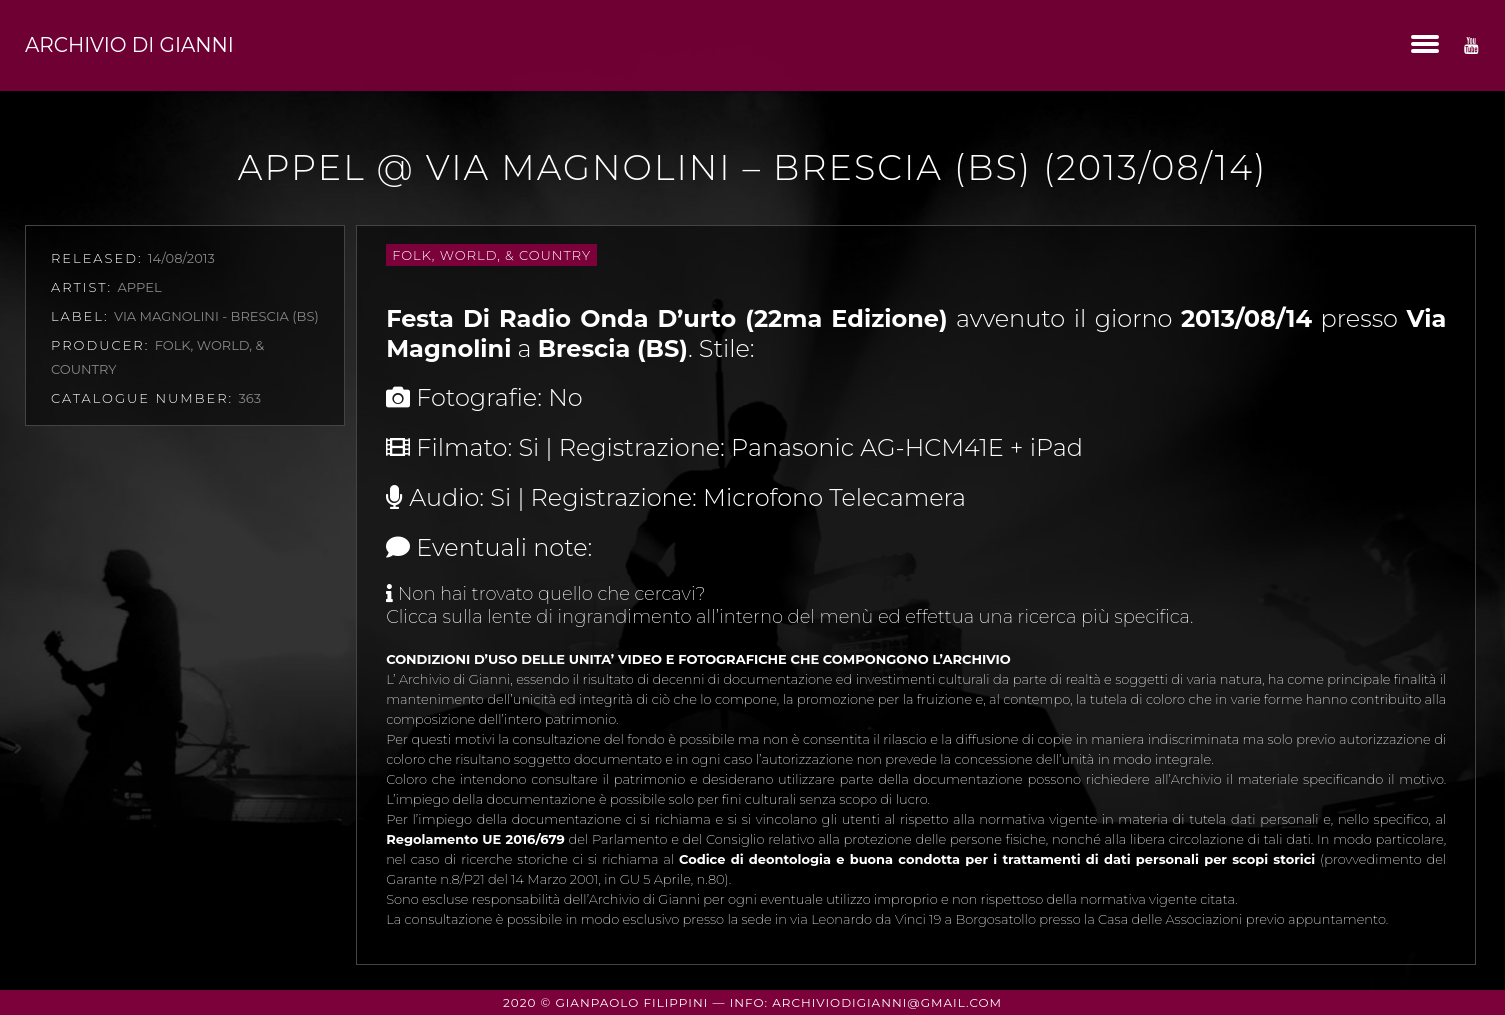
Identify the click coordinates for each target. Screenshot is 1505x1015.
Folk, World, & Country (491, 255)
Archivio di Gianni (129, 45)
